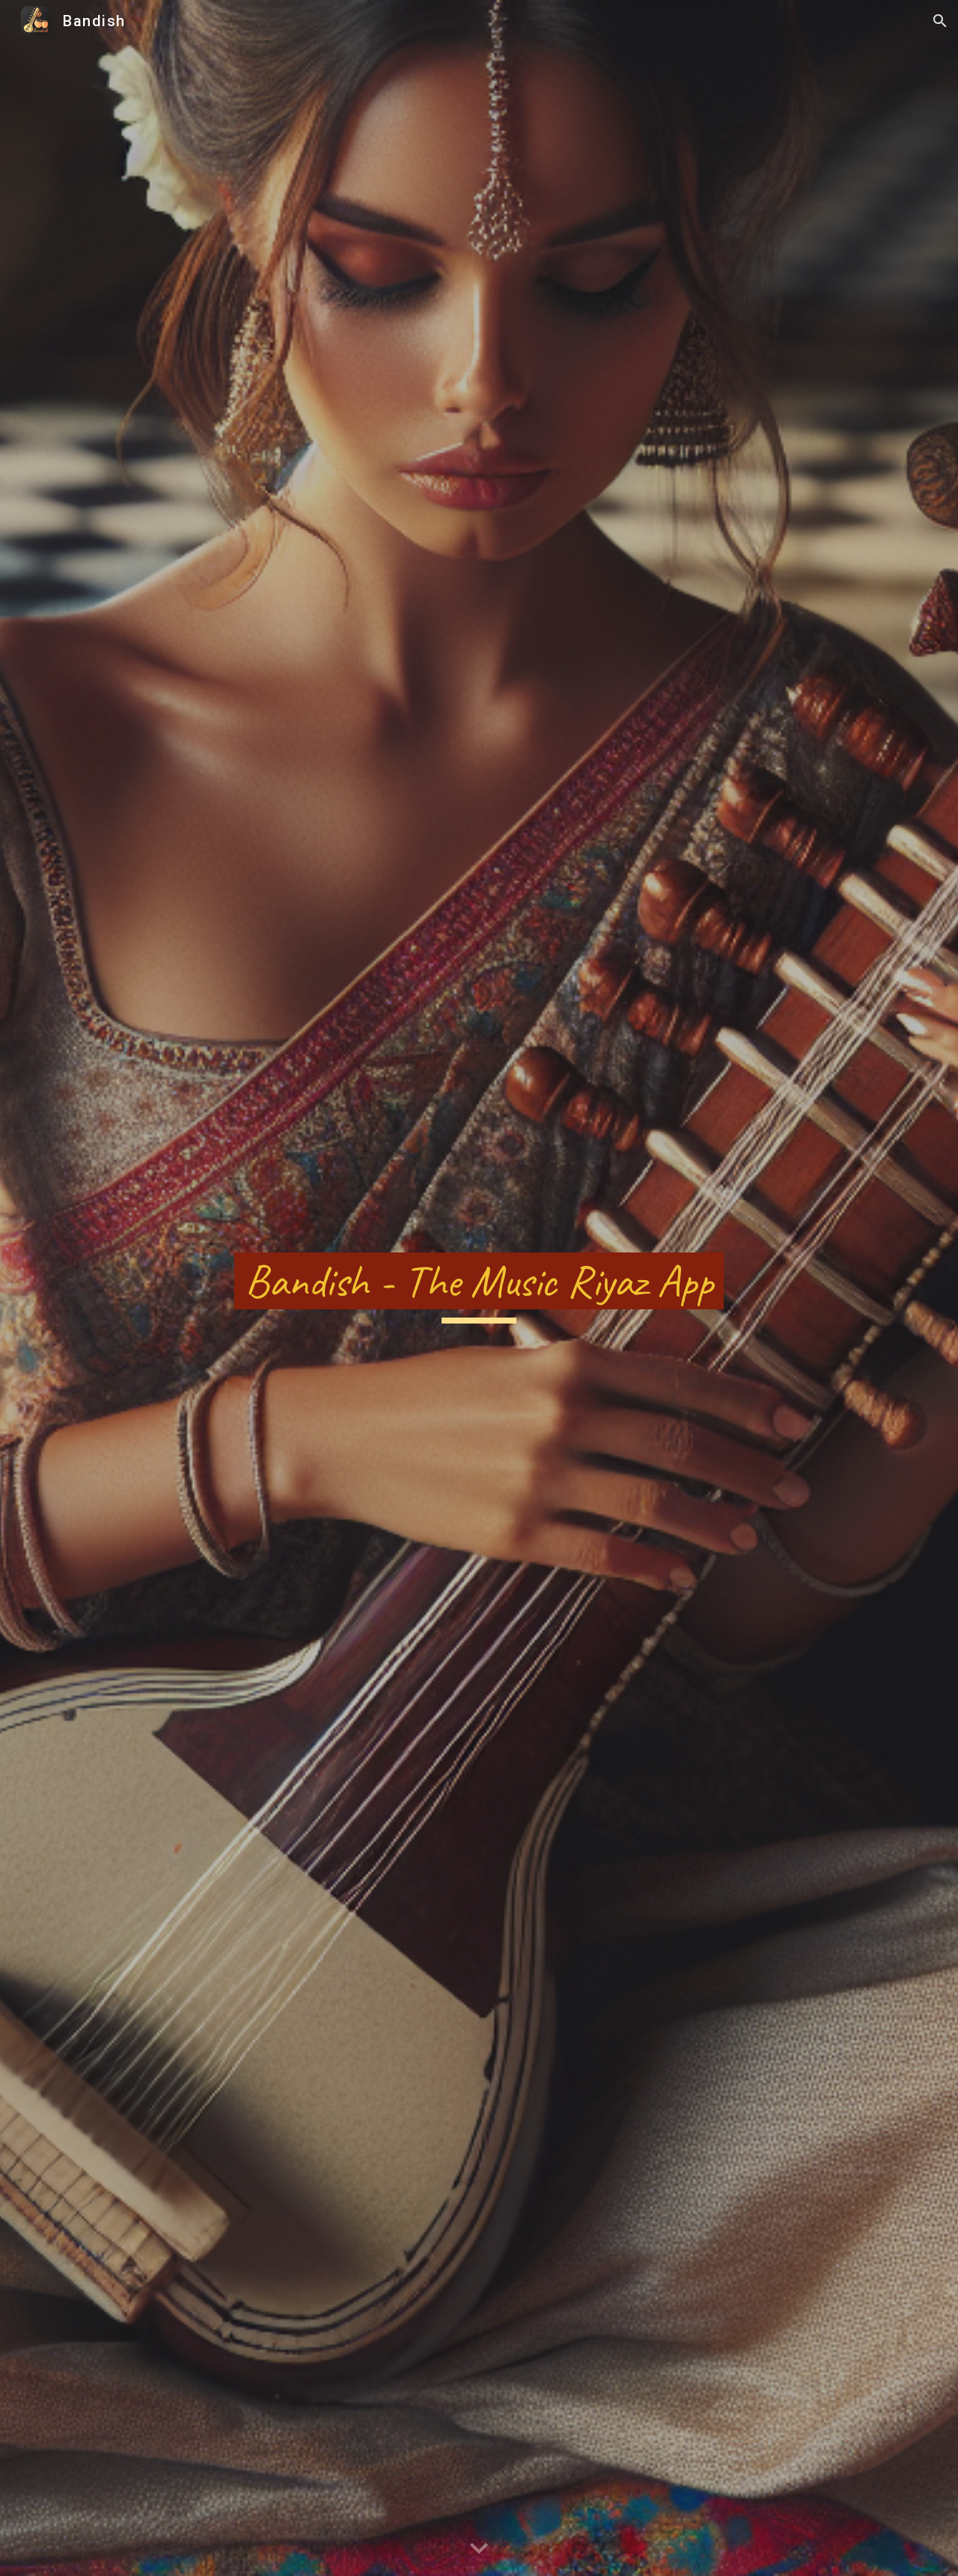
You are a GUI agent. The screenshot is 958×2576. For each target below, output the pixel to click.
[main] (478, 1288)
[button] (940, 21)
